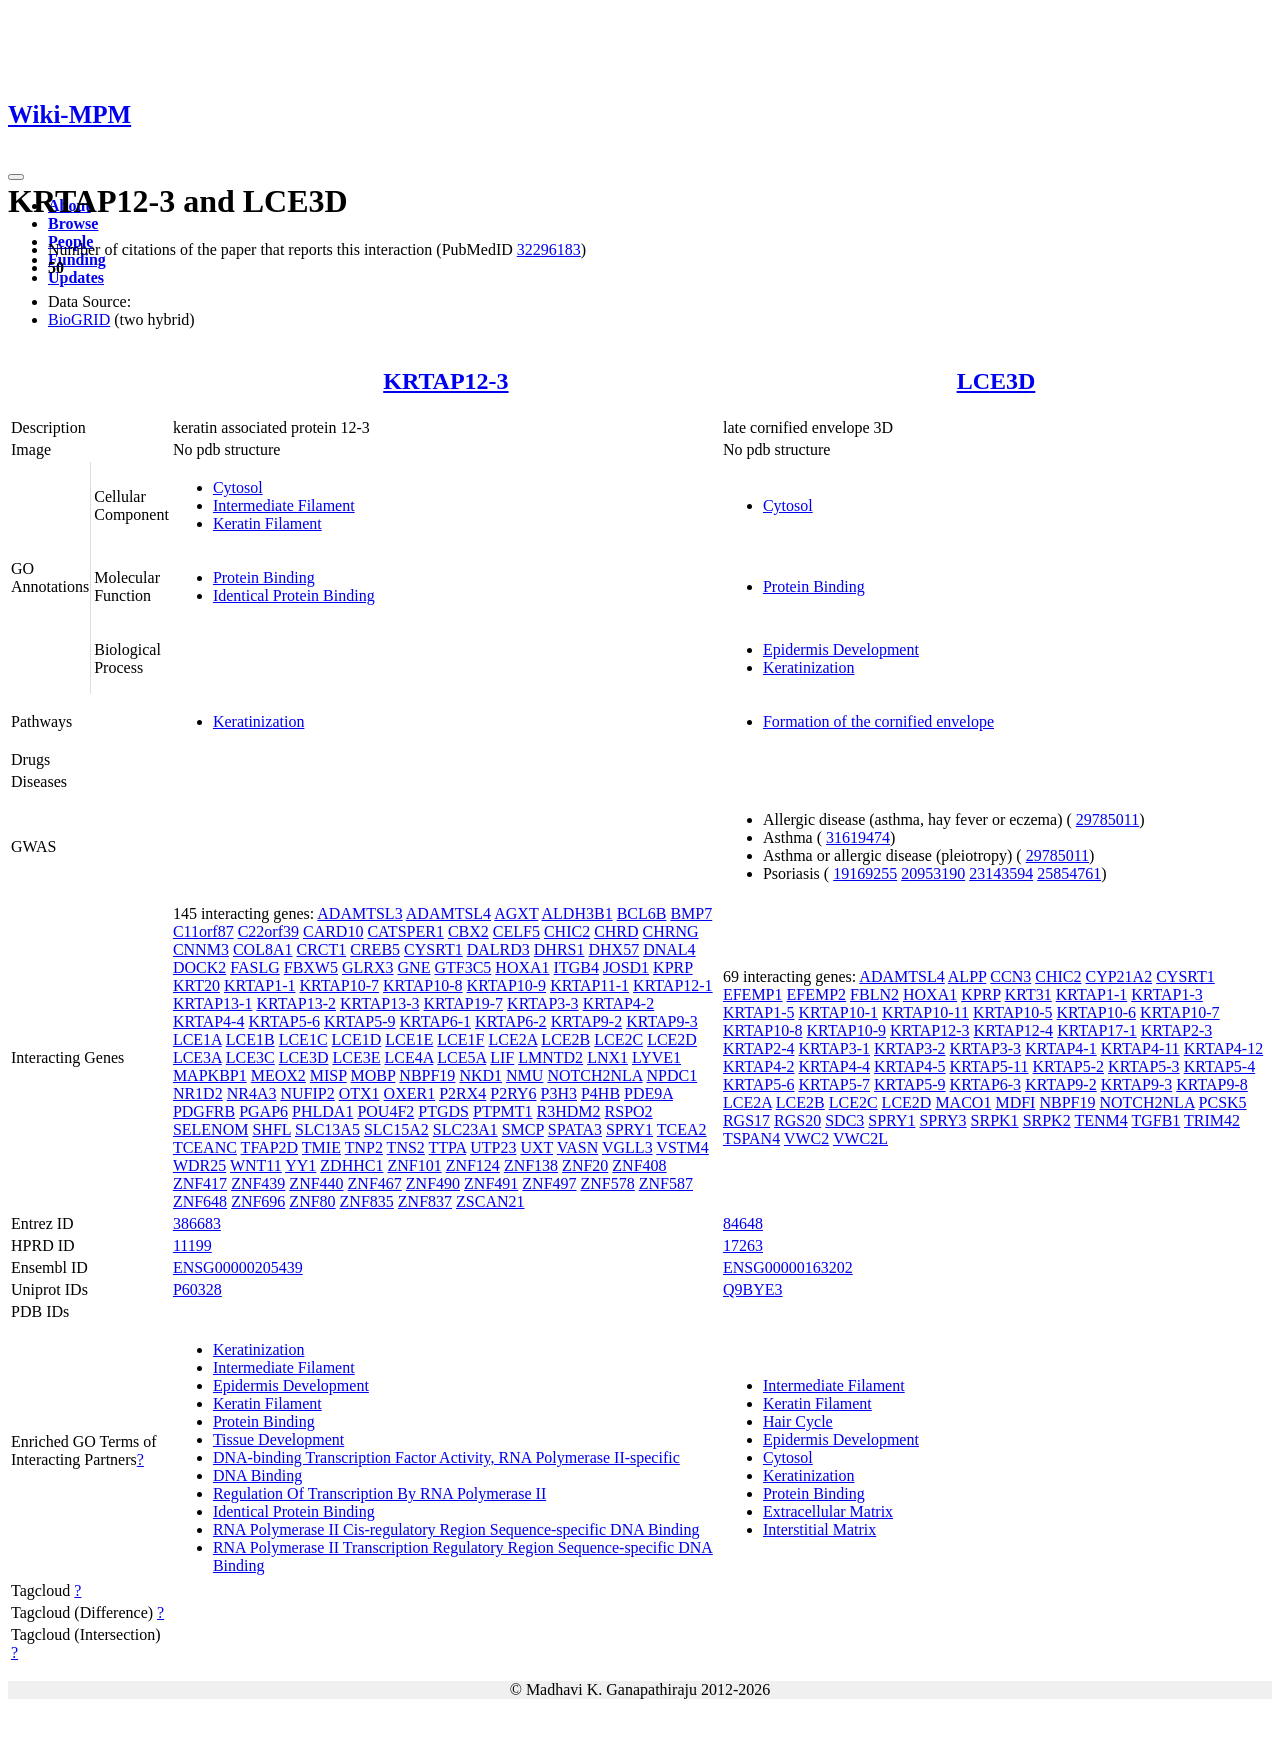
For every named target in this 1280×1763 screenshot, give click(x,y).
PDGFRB (204, 1111)
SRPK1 (995, 1120)
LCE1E (409, 1039)
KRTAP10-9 (507, 985)
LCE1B (250, 1039)
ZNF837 (425, 1201)
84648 (743, 1223)
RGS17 (746, 1120)
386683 (197, 1223)
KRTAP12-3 (445, 381)
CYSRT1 (433, 949)
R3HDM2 (569, 1111)
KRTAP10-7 (339, 985)
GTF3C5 (462, 967)
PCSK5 (1223, 1102)
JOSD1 (626, 967)
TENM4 (1100, 1120)
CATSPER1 (405, 931)
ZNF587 (666, 1183)
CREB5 (375, 949)
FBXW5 (311, 967)
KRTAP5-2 (1069, 1066)
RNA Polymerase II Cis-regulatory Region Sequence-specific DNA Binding (456, 1529)
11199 (192, 1245)
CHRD (616, 931)
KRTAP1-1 (260, 985)
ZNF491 (491, 1183)
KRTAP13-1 (213, 1003)
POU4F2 (385, 1111)
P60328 (197, 1289)
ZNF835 (367, 1201)
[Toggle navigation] (16, 177)
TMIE (321, 1147)
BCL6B (642, 913)
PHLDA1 (322, 1111)
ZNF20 (585, 1165)
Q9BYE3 (753, 1289)
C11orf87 (203, 931)
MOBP (373, 1075)
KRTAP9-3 (662, 1021)
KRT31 (1028, 994)
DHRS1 (559, 949)
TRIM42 (1212, 1120)
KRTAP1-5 (759, 1012)
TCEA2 (682, 1129)
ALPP (967, 976)
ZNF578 (608, 1183)
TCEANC (205, 1147)
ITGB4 (576, 967)
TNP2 (364, 1147)
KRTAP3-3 (543, 1003)
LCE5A (461, 1057)
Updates (76, 277)
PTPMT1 (503, 1111)
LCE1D (357, 1039)
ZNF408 (639, 1165)
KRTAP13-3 (380, 1003)
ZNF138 (531, 1165)
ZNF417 (200, 1183)
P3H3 (559, 1093)
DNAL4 (669, 949)
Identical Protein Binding (294, 595)
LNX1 (607, 1057)
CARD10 (333, 931)
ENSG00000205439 (238, 1267)
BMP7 (691, 913)
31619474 (858, 837)
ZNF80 (312, 1201)
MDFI (1015, 1102)
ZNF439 (258, 1183)
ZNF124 (473, 1165)
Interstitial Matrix (819, 1529)
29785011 (1107, 819)
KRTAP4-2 (619, 1003)
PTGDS (443, 1111)
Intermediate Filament (284, 505)
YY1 (300, 1165)
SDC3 (844, 1120)
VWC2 (806, 1138)
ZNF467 (375, 1183)
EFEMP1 (753, 994)
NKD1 (480, 1075)
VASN (578, 1147)
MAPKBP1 (210, 1075)
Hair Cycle (798, 1421)
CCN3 (1010, 976)
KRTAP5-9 (360, 1021)
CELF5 (516, 931)
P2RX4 (462, 1093)
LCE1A (197, 1039)
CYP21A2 (1118, 976)
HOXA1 (522, 967)
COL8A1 (263, 949)
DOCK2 (199, 967)
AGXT (516, 913)
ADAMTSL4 (448, 913)
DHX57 (613, 949)
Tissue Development (278, 1439)
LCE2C (618, 1039)
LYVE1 (656, 1057)
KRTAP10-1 (838, 1012)
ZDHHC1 (351, 1165)
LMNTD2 (550, 1057)
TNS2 (406, 1147)
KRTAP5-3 (1144, 1066)
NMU (524, 1075)
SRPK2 (1047, 1120)
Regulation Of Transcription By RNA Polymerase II (379, 1493)
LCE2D (672, 1039)
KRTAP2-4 (759, 1048)
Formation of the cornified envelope (878, 721)
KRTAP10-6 (1097, 1012)
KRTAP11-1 (589, 985)
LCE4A (408, 1057)
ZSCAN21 (490, 1201)
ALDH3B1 (577, 913)
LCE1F (460, 1039)
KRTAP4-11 (1140, 1048)
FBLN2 (874, 994)
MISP (328, 1075)
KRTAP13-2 (296, 1003)
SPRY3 (942, 1120)
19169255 (865, 873)
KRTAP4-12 (1224, 1048)
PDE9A (648, 1093)
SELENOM (211, 1129)
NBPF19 (427, 1075)
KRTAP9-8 (1212, 1084)
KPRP (672, 967)
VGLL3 (627, 1147)
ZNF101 (414, 1165)
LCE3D (996, 381)
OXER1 (410, 1093)
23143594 (1001, 873)
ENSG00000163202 (788, 1267)
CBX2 (468, 931)
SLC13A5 (327, 1129)
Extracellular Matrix (828, 1511)
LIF (502, 1057)
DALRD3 (498, 949)
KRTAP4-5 (910, 1066)
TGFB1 (1155, 1120)
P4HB (600, 1093)
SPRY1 (629, 1129)
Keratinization (809, 667)
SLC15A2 (396, 1129)
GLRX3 (368, 967)
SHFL (271, 1129)
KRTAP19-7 (464, 1003)
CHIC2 (567, 931)
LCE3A (197, 1057)
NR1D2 (198, 1093)
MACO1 (963, 1102)
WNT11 (256, 1165)
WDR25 (199, 1165)
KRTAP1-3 (1167, 994)
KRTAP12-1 (673, 985)
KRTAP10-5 (1013, 1012)
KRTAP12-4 (1014, 1030)
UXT (536, 1147)
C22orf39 (268, 931)
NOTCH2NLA (594, 1075)
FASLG (255, 967)
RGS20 (797, 1120)
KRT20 (196, 985)
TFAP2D (270, 1147)
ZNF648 (200, 1201)
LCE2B (565, 1039)
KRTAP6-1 (436, 1021)
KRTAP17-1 (1097, 1030)
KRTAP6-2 (511, 1021)
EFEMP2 (817, 994)
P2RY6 (513, 1093)
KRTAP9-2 (587, 1021)
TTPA (448, 1147)
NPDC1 (672, 1075)
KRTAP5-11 (989, 1066)
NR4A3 (252, 1093)
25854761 (1069, 873)
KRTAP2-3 (1177, 1030)
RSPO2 (629, 1111)
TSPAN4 (751, 1138)
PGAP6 (263, 1111)
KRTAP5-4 (1220, 1066)
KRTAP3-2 (910, 1048)
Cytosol (238, 487)
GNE (414, 967)
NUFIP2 (307, 1093)
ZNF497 (549, 1183)
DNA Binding (257, 1475)
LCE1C (303, 1039)
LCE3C (250, 1057)
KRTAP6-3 (986, 1084)
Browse (73, 223)
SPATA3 (575, 1129)
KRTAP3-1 (834, 1048)
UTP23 (493, 1147)
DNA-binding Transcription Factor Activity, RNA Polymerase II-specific (446, 1457)
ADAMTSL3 (359, 913)
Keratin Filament (267, 523)
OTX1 (359, 1093)
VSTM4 (682, 1147)
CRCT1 (321, 949)
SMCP (523, 1129)
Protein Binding (264, 577)
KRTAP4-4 (209, 1021)
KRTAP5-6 (284, 1021)
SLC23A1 (465, 1129)
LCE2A (512, 1039)
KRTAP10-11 (925, 1012)
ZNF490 (433, 1183)
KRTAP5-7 (834, 1084)
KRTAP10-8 (423, 985)
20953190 (933, 873)
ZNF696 (258, 1201)
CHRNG (671, 931)
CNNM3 (201, 949)
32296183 (549, 249)
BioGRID (79, 319)
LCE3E (356, 1057)
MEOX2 (278, 1075)
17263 (743, 1245)
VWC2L (860, 1138)
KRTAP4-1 (1061, 1048)
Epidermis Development (841, 649)
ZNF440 (316, 1183)
